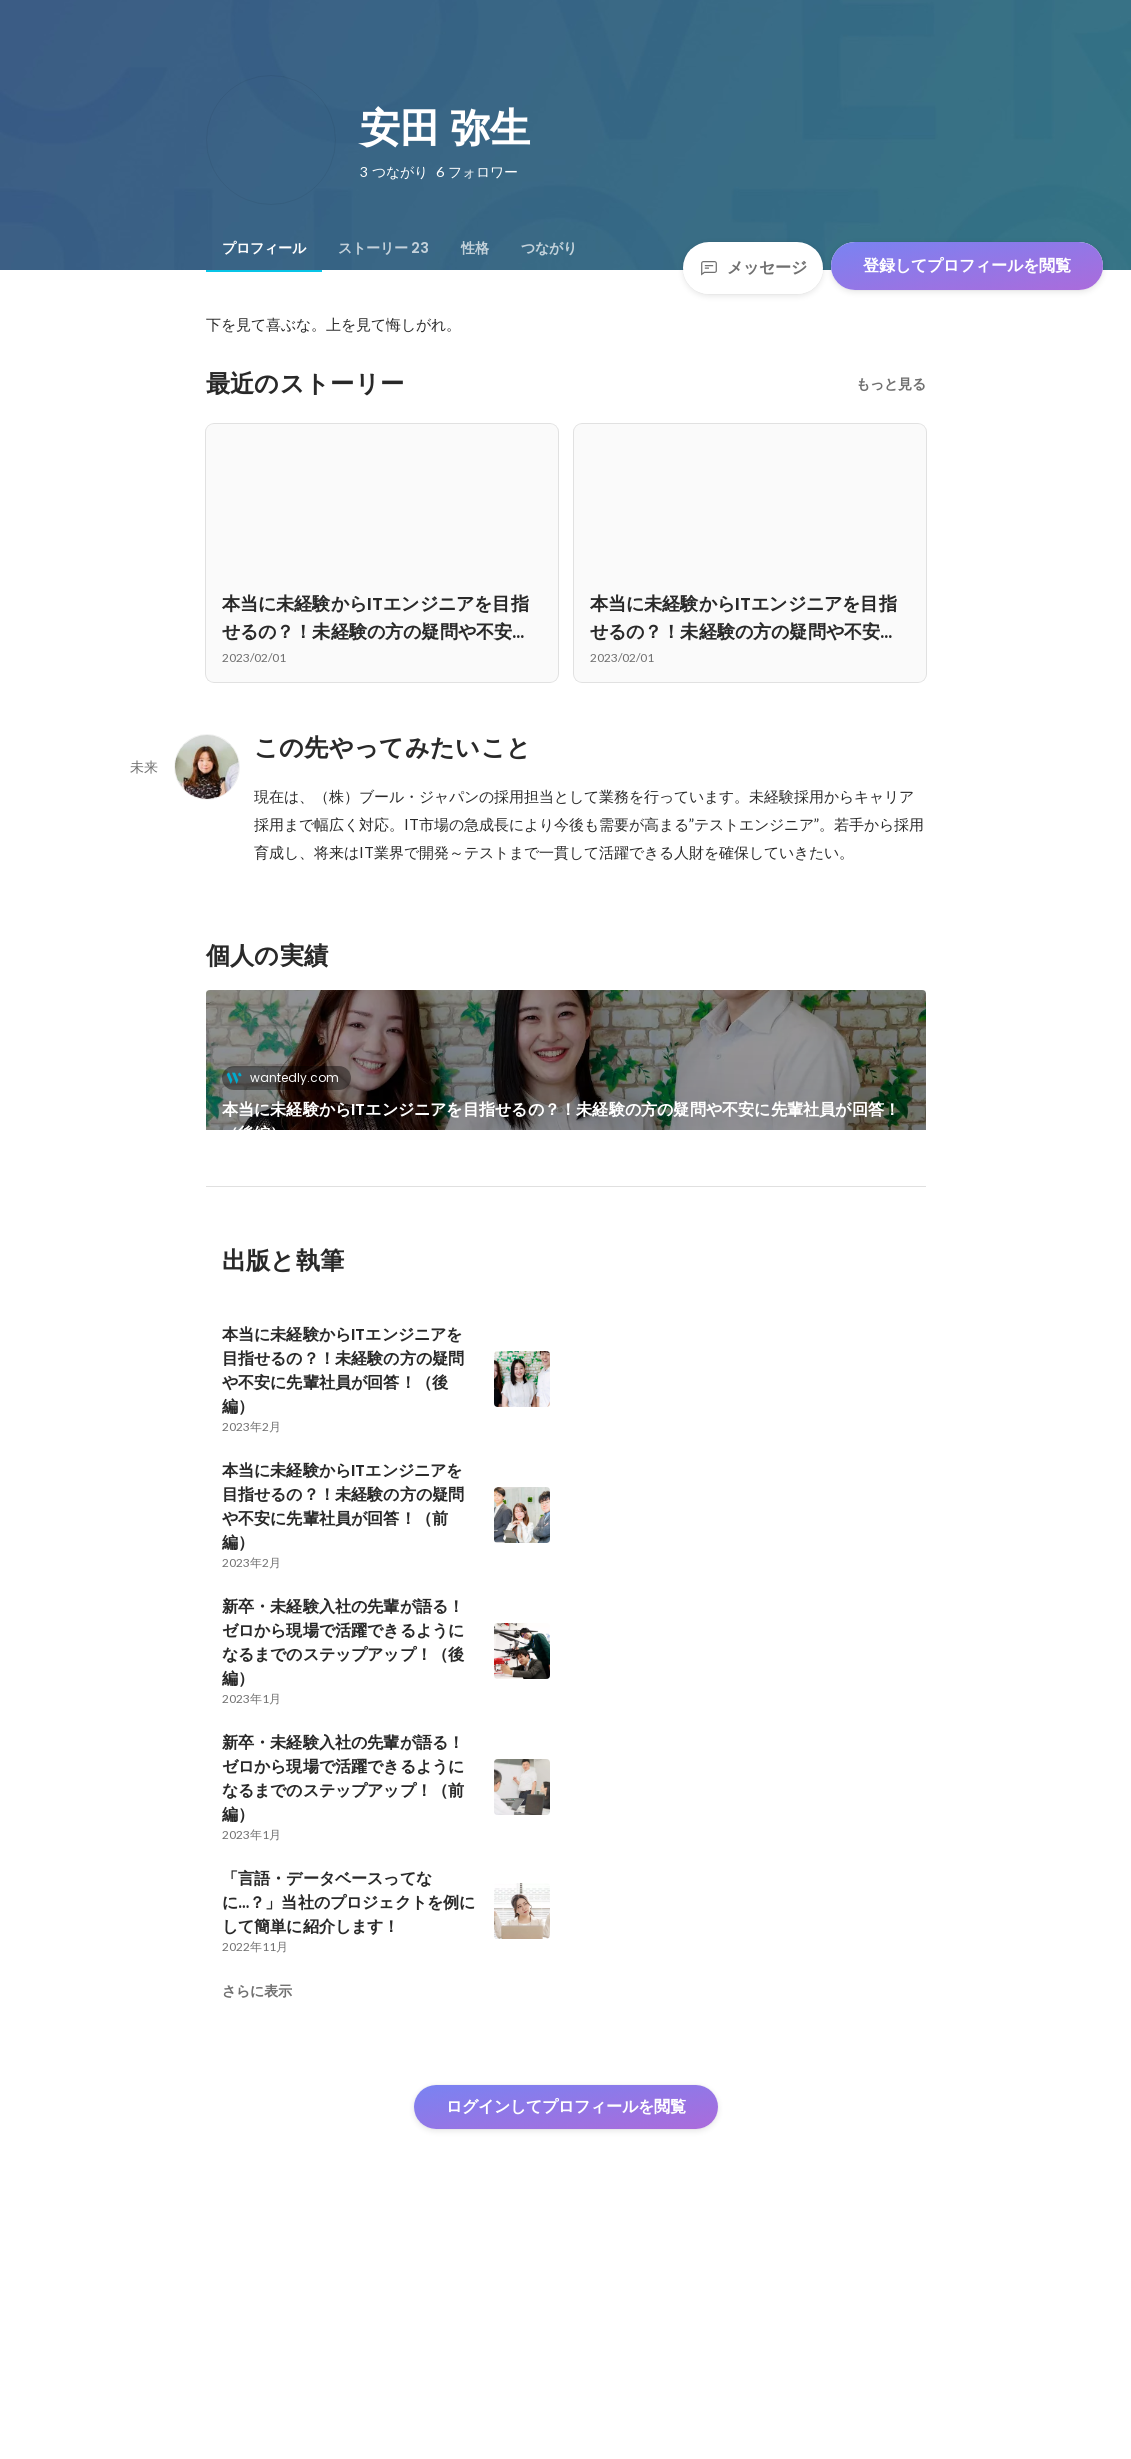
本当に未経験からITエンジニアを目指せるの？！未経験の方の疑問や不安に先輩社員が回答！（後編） (561, 1121)
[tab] (264, 248)
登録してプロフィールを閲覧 (967, 265)
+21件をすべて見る (750, 1257)
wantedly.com (288, 1077)
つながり (549, 248)
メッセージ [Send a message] (753, 267)
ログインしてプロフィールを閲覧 (566, 2310)
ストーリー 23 (383, 248)
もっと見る (891, 384)
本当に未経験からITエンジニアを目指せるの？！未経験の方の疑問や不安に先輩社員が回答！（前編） (376, 1282)
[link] (566, 1086)
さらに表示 (257, 2195)
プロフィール (264, 248)
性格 (475, 248)
